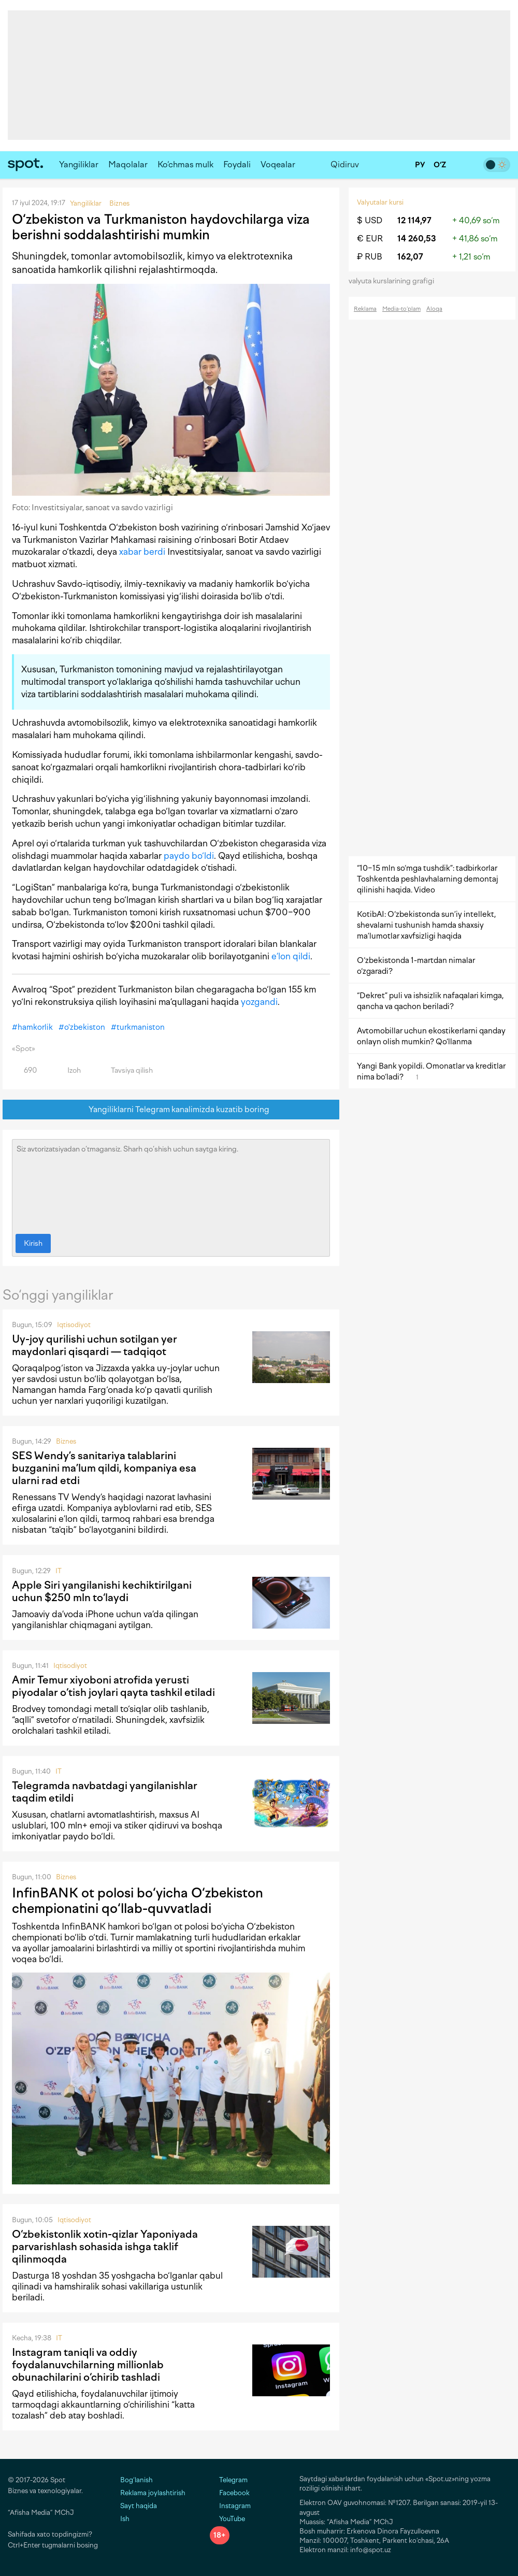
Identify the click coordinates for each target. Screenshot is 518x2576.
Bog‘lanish (136, 2480)
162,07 (410, 257)
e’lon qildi (290, 956)
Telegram (229, 2480)
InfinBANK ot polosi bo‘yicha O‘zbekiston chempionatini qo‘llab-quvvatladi (137, 1900)
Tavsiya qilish (126, 1070)
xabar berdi (142, 551)
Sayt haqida (138, 2506)
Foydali (237, 164)
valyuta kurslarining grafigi (395, 281)
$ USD (369, 220)
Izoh (68, 1070)
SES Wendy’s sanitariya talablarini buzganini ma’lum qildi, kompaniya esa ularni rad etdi (104, 1468)
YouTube (227, 2519)
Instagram (230, 2506)
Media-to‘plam (401, 309)
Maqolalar (128, 164)
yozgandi (259, 1002)
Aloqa (434, 309)
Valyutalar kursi (380, 202)
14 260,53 (416, 238)
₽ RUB (369, 257)
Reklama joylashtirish (152, 2493)
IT (58, 1571)
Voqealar (278, 164)
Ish (125, 2519)
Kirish (33, 1243)
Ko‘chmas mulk (185, 164)
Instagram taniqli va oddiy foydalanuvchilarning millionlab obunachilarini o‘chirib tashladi (88, 2364)
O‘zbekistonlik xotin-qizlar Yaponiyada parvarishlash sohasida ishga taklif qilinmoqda (105, 2246)
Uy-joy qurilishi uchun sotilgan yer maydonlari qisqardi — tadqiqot (94, 1345)
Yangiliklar (78, 164)
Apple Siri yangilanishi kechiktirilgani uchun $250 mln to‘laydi (102, 1591)
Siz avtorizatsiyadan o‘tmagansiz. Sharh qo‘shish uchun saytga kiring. (171, 1184)
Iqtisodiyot (74, 1325)
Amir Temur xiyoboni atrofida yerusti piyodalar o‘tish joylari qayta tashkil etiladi (113, 1686)
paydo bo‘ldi (189, 856)
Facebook (230, 2493)
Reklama (365, 309)
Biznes (66, 1441)
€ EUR (370, 238)
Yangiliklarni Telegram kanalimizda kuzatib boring (171, 1109)
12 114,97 (414, 220)
